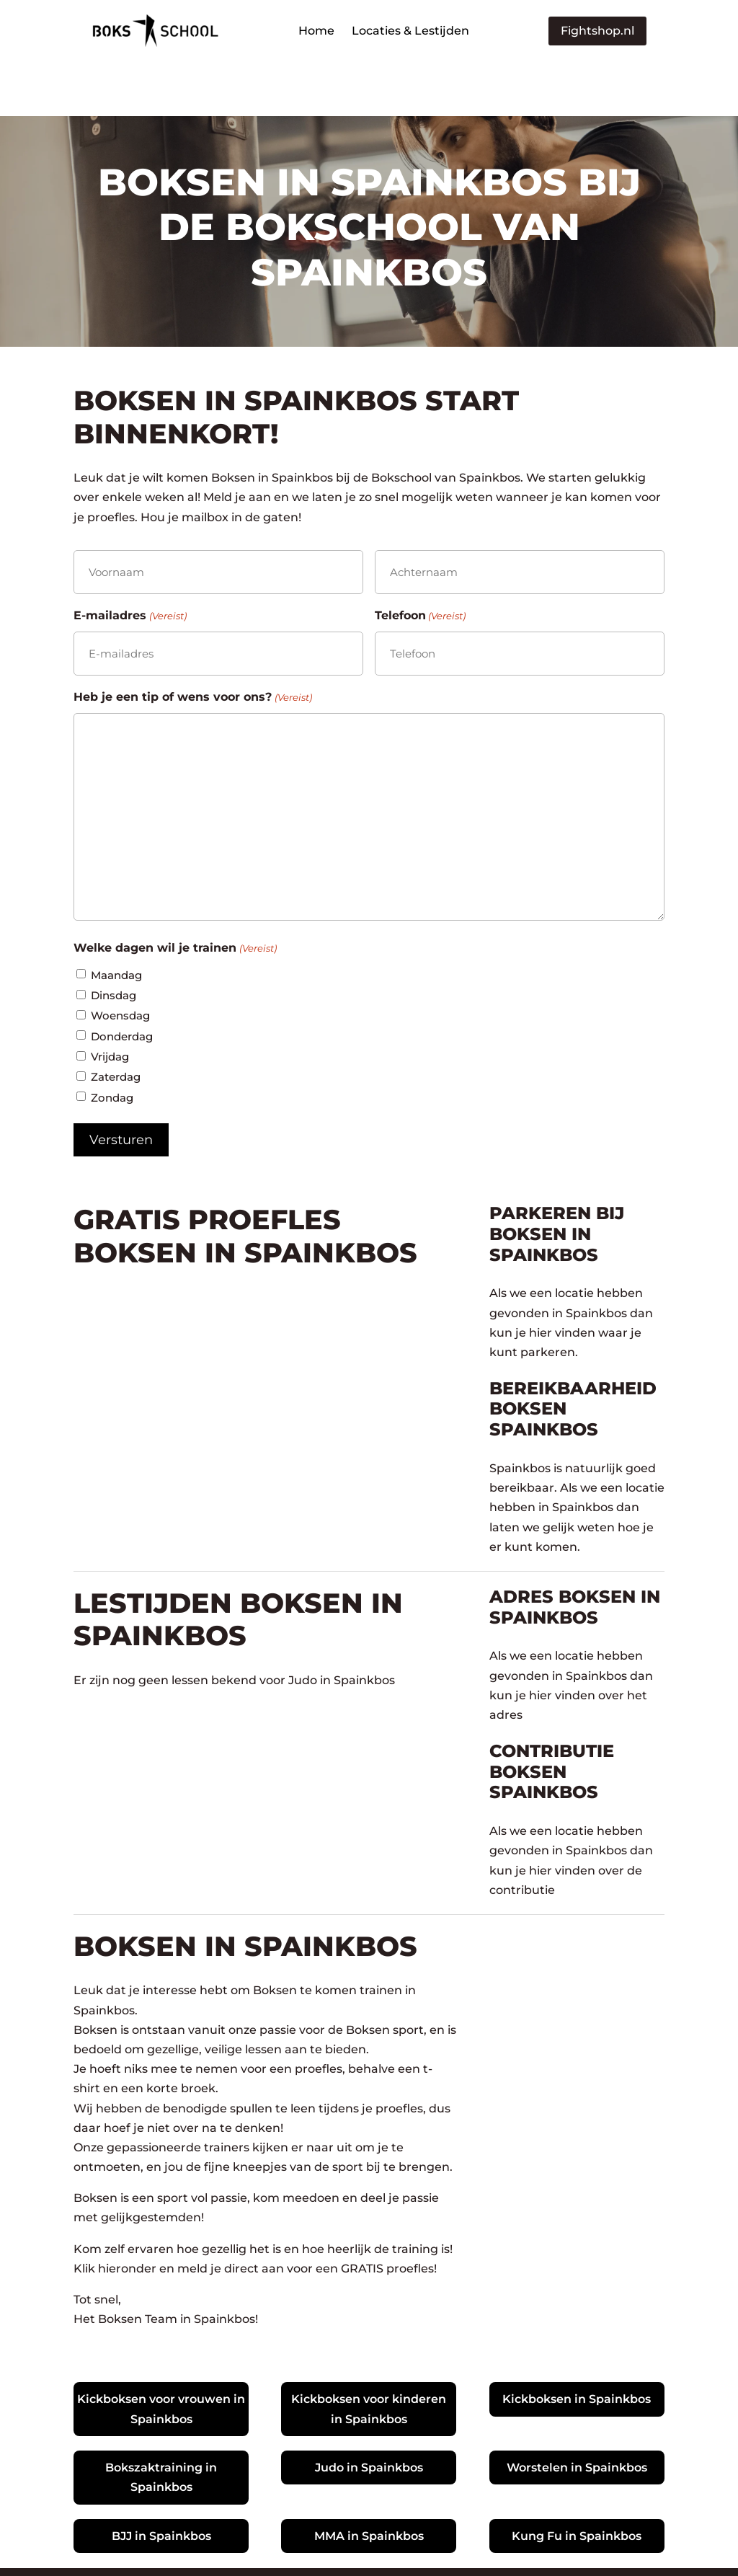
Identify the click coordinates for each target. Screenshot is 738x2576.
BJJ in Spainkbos (161, 2482)
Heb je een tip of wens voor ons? (192, 642)
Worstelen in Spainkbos (577, 2413)
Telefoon (420, 561)
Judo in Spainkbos (369, 2413)
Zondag (112, 1043)
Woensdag (120, 961)
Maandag (116, 920)
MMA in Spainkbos (369, 2482)
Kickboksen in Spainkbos (576, 2345)
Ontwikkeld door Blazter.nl (286, 2544)
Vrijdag (110, 1002)
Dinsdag (113, 941)
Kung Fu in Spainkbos (576, 2482)
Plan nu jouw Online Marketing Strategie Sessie (515, 2544)
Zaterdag (116, 1023)
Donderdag (122, 981)
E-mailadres (130, 561)
